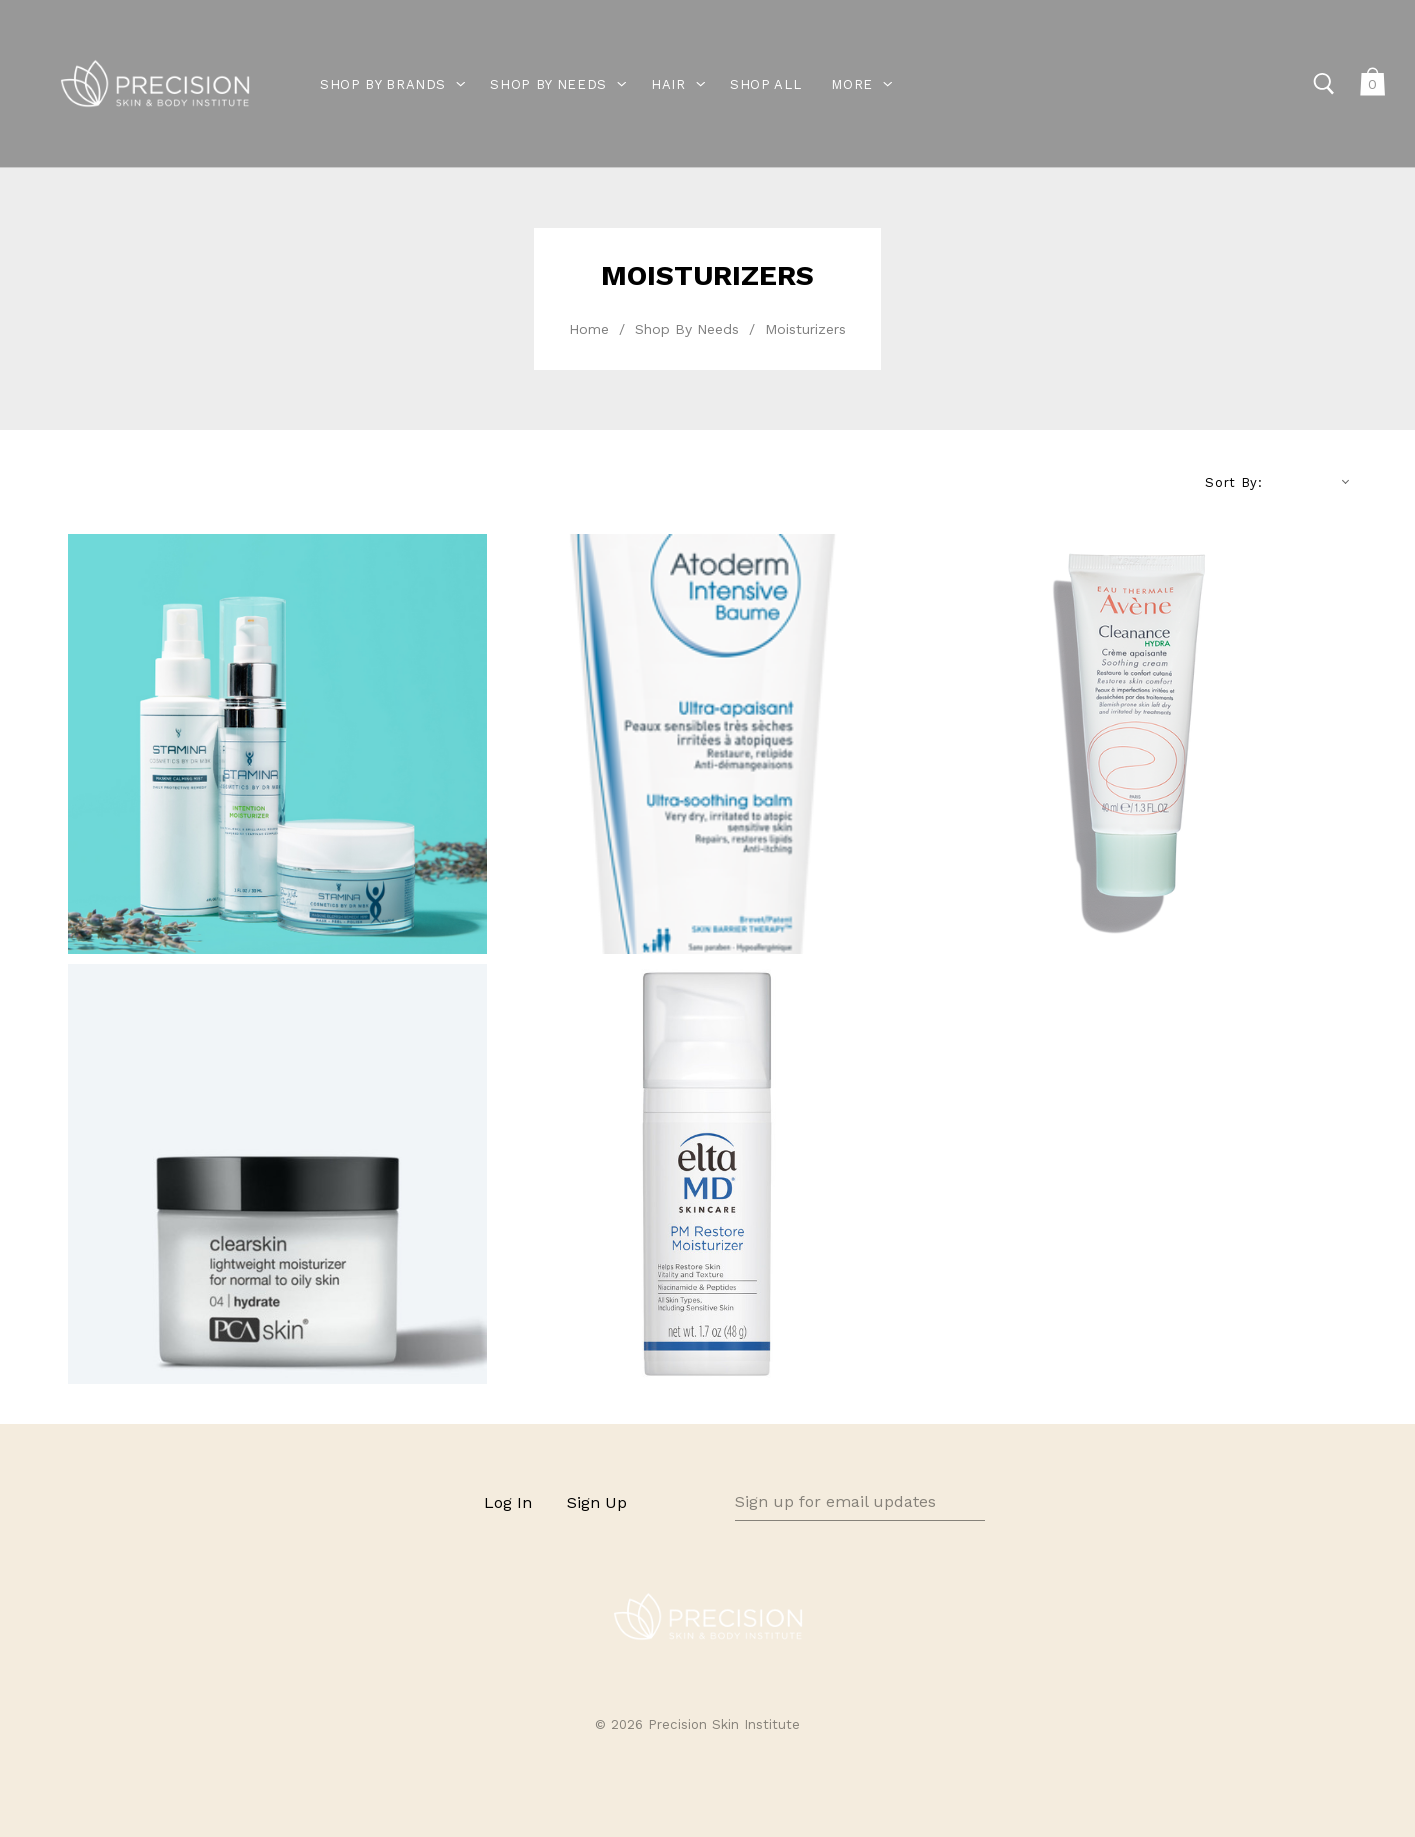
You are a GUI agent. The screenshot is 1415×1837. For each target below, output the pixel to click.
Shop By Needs (687, 329)
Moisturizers (805, 329)
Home (589, 329)
